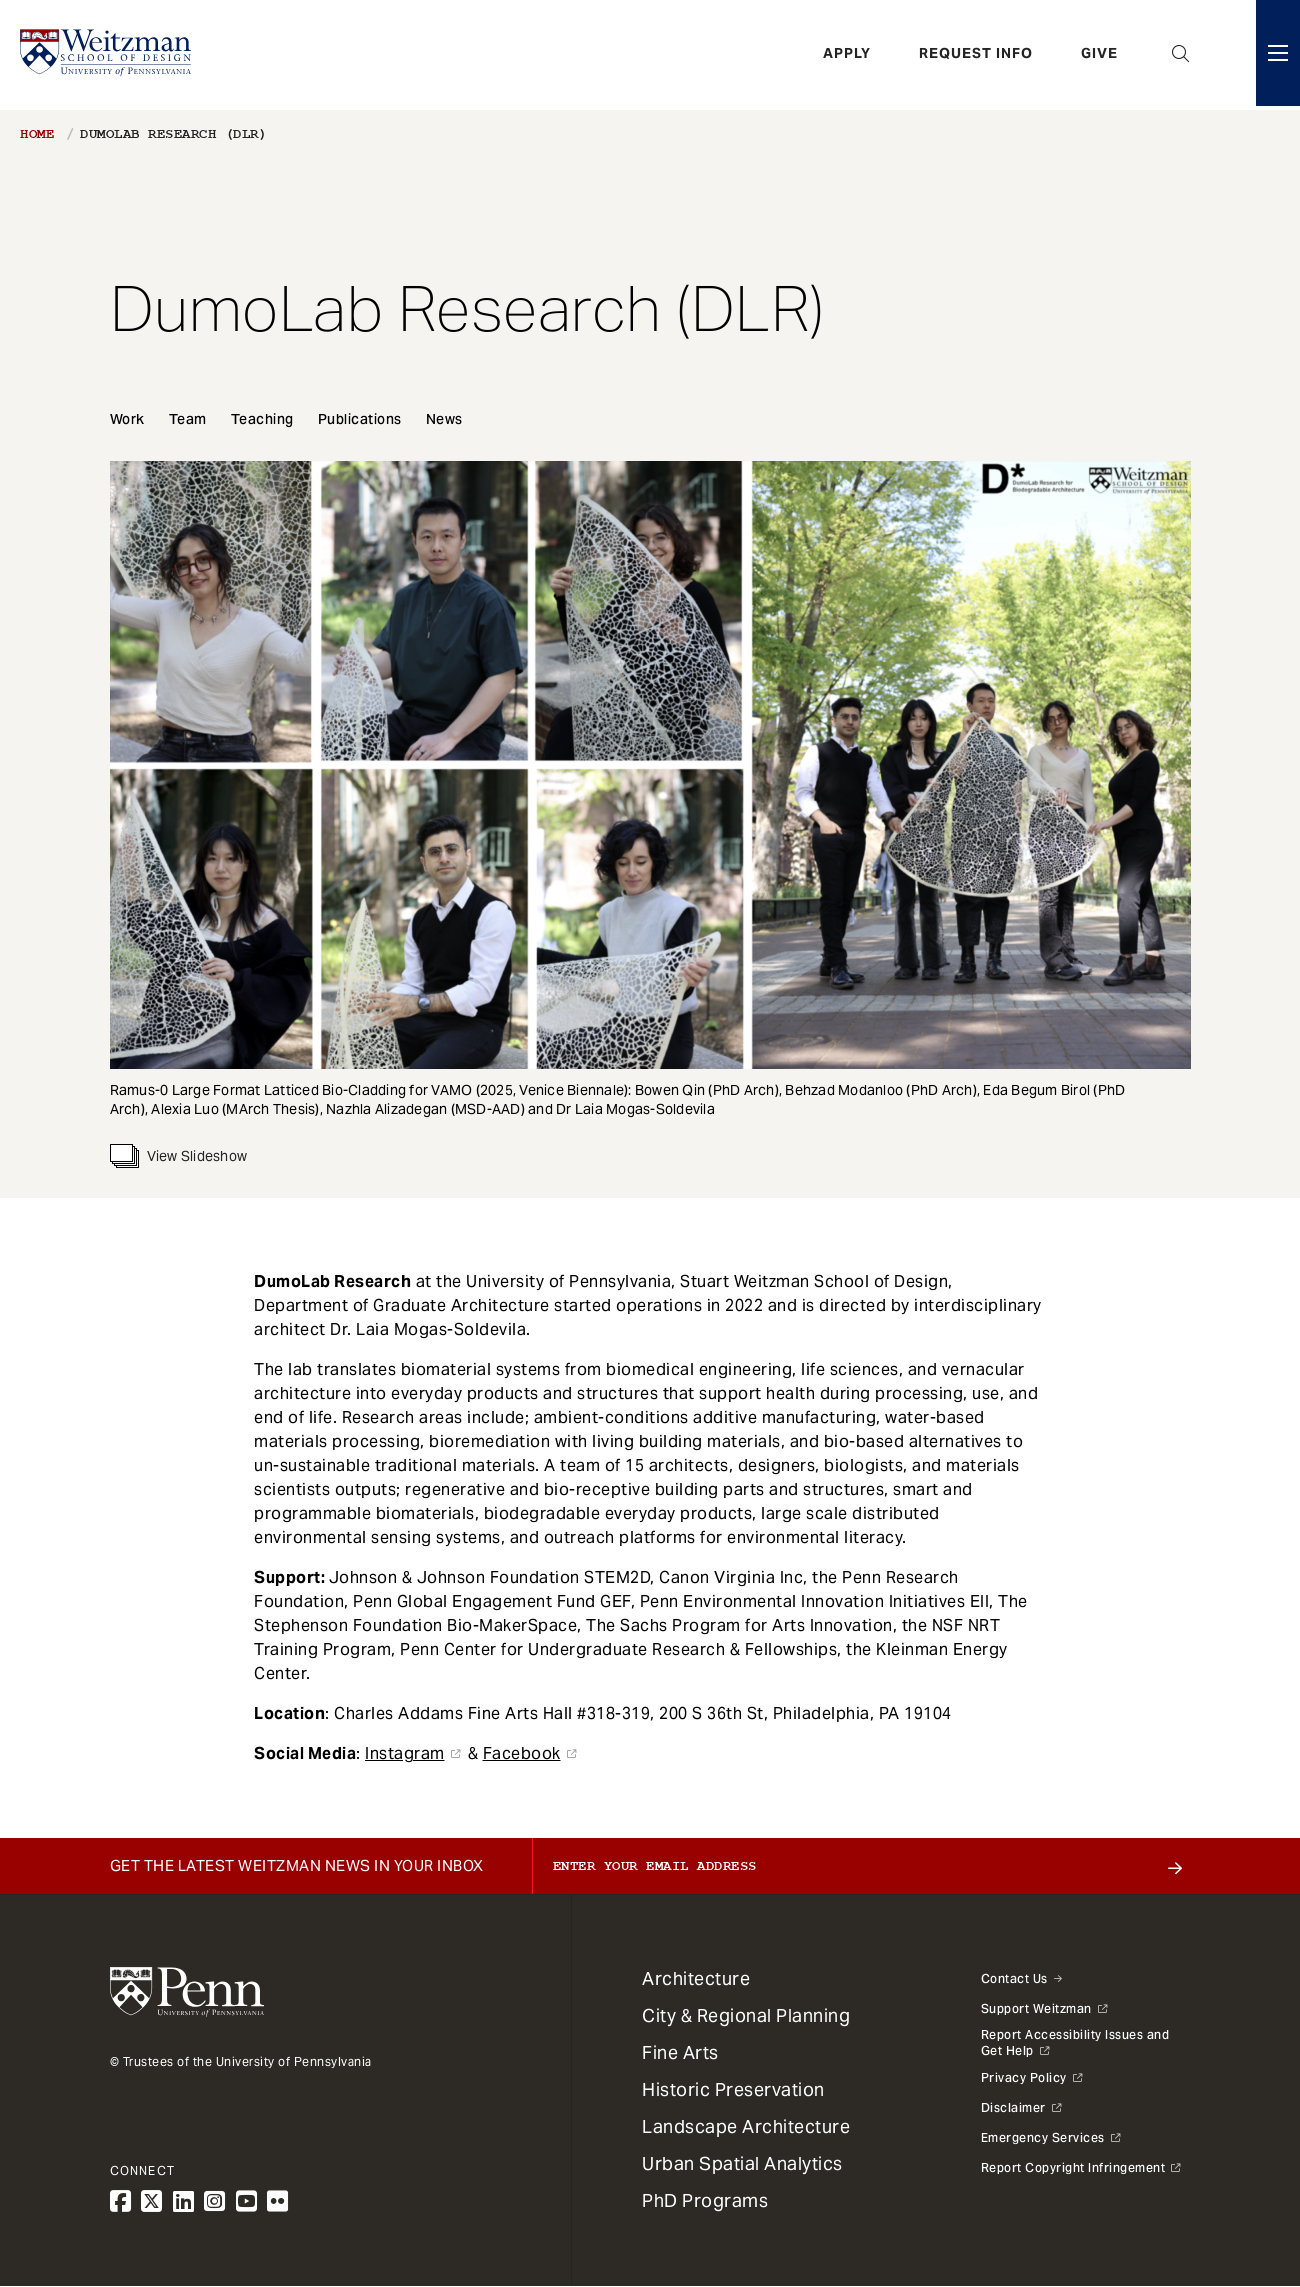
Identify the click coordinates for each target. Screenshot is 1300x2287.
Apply (847, 55)
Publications (360, 419)
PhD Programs (705, 2200)
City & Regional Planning (746, 2015)
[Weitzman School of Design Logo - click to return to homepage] (107, 55)
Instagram (405, 1753)
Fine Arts (680, 2052)
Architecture (696, 1978)
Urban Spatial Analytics (742, 2163)
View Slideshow (179, 1156)
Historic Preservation (733, 2089)
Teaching (262, 419)
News (444, 419)
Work (127, 419)
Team (188, 419)
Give (1099, 55)
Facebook (522, 1753)
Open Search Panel (1181, 55)
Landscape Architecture (746, 2126)
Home (37, 134)
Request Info (976, 55)
